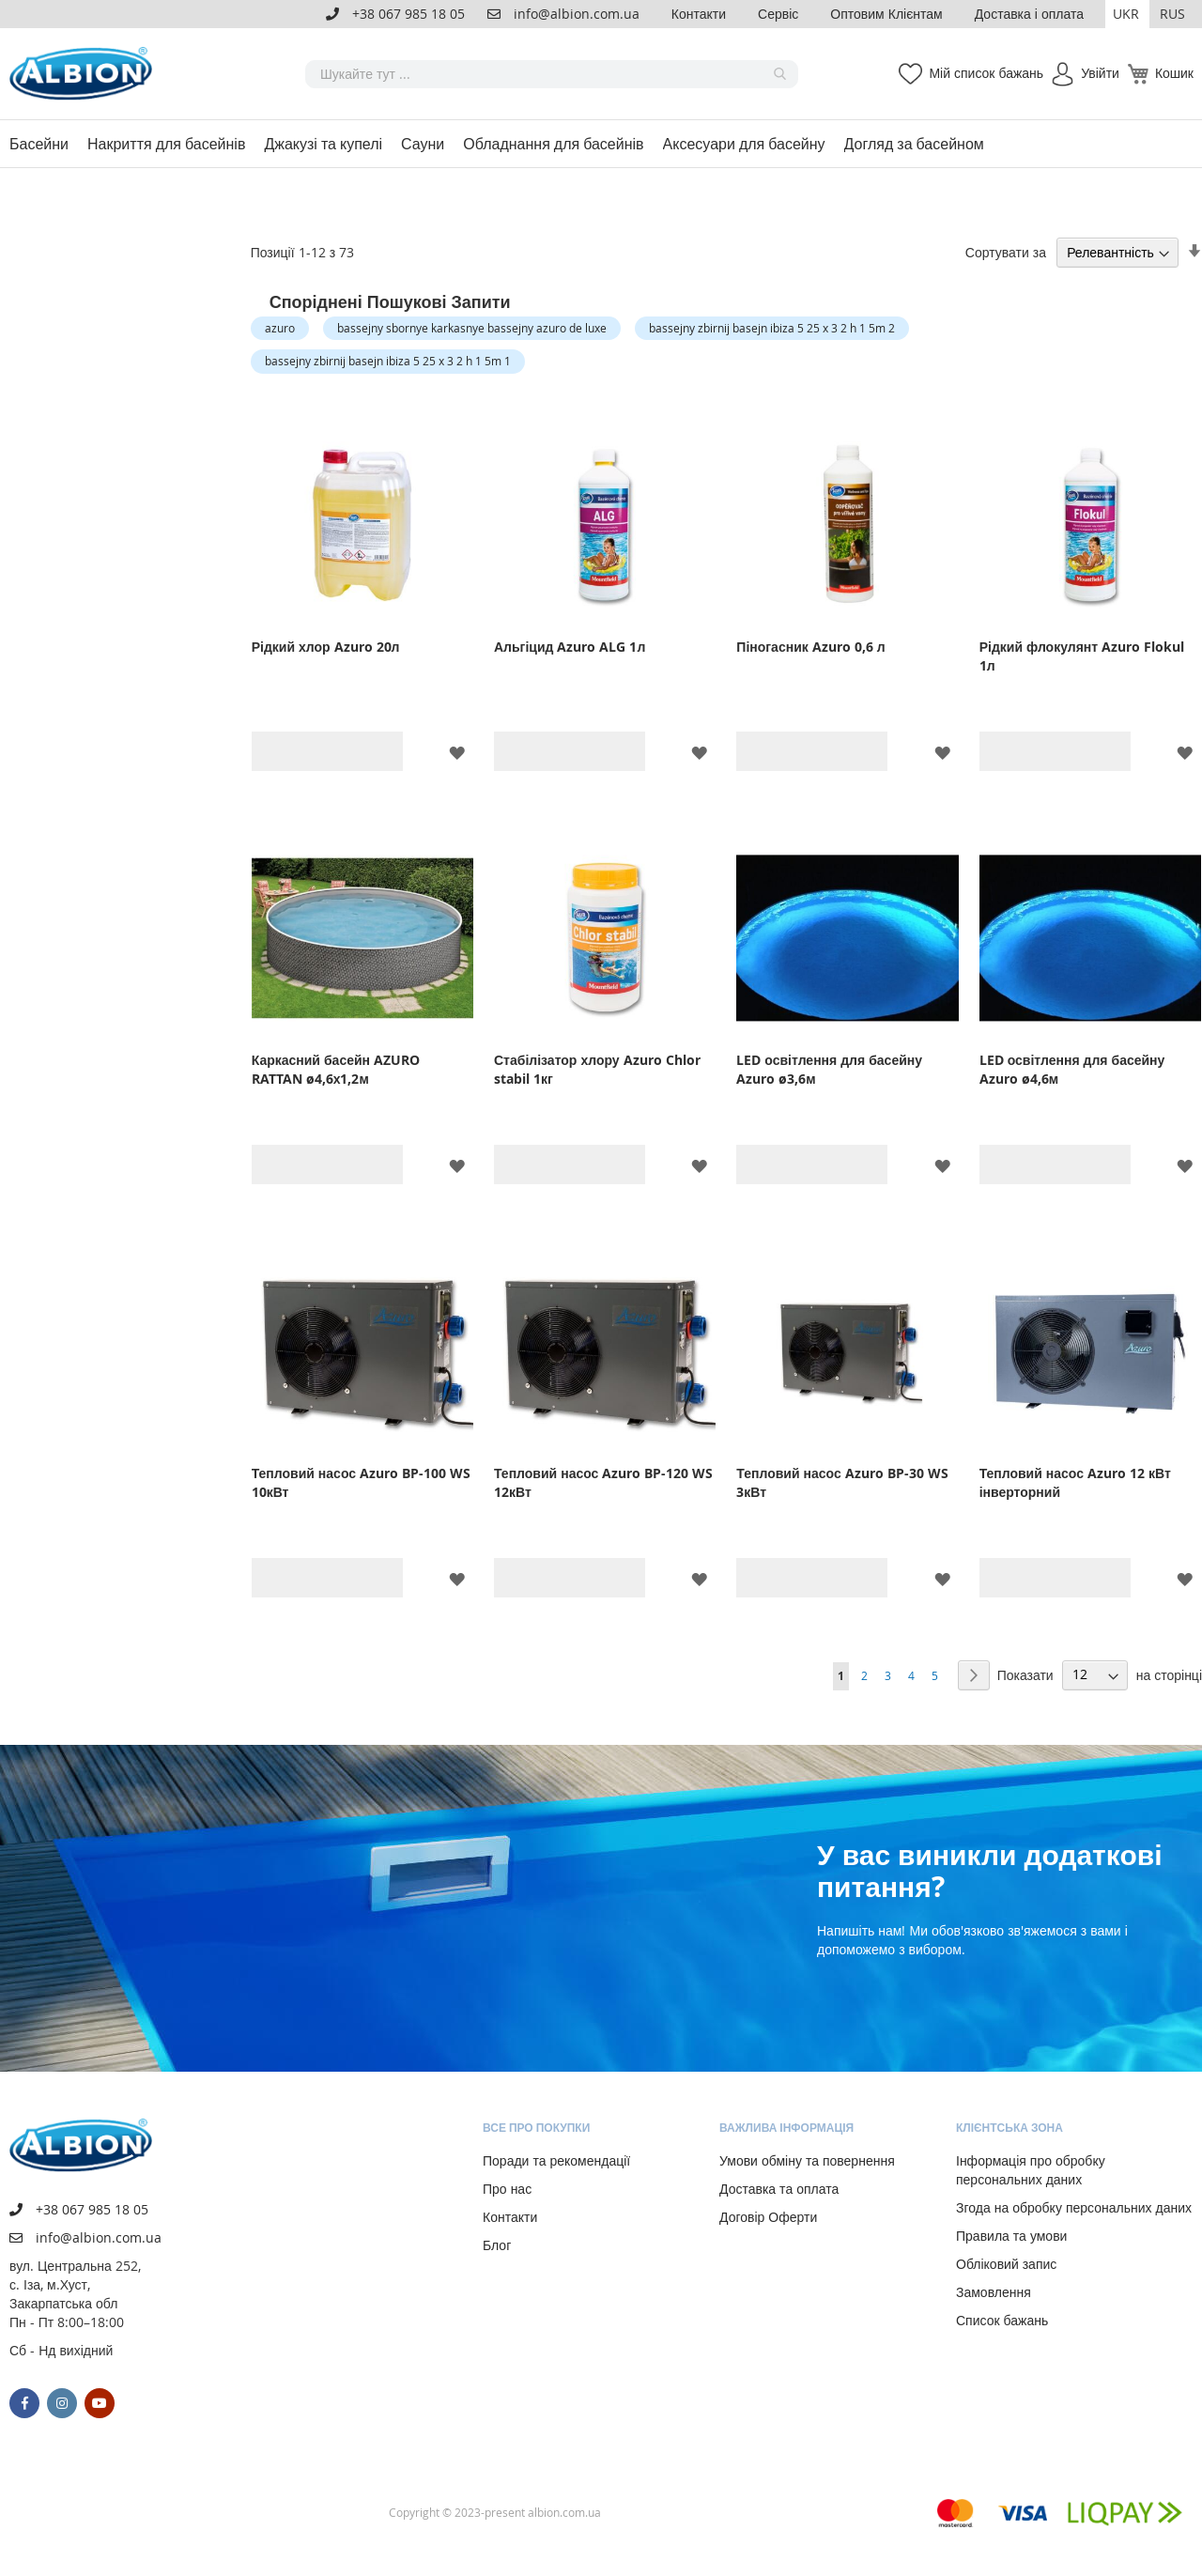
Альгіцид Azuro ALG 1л (569, 647)
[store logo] (84, 73)
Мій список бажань (986, 73)
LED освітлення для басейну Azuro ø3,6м (829, 1069)
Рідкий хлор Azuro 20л (326, 647)
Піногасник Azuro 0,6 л (810, 647)
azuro (280, 327)
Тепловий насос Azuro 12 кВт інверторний (1075, 1482)
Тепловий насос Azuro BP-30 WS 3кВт (842, 1482)
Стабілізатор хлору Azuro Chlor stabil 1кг (597, 1069)
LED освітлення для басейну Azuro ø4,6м (1072, 1069)
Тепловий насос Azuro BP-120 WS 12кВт (603, 1482)
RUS (1172, 14)
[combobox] (551, 74)
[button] (1127, 14)
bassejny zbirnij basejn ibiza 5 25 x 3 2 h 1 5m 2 (772, 327)
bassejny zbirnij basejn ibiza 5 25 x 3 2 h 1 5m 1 (388, 360)
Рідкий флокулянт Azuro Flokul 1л (1081, 656)
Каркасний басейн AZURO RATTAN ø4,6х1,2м (336, 1069)
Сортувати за (1005, 252)
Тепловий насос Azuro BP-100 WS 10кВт (361, 1482)
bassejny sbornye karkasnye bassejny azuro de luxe (472, 327)
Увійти (1100, 73)
